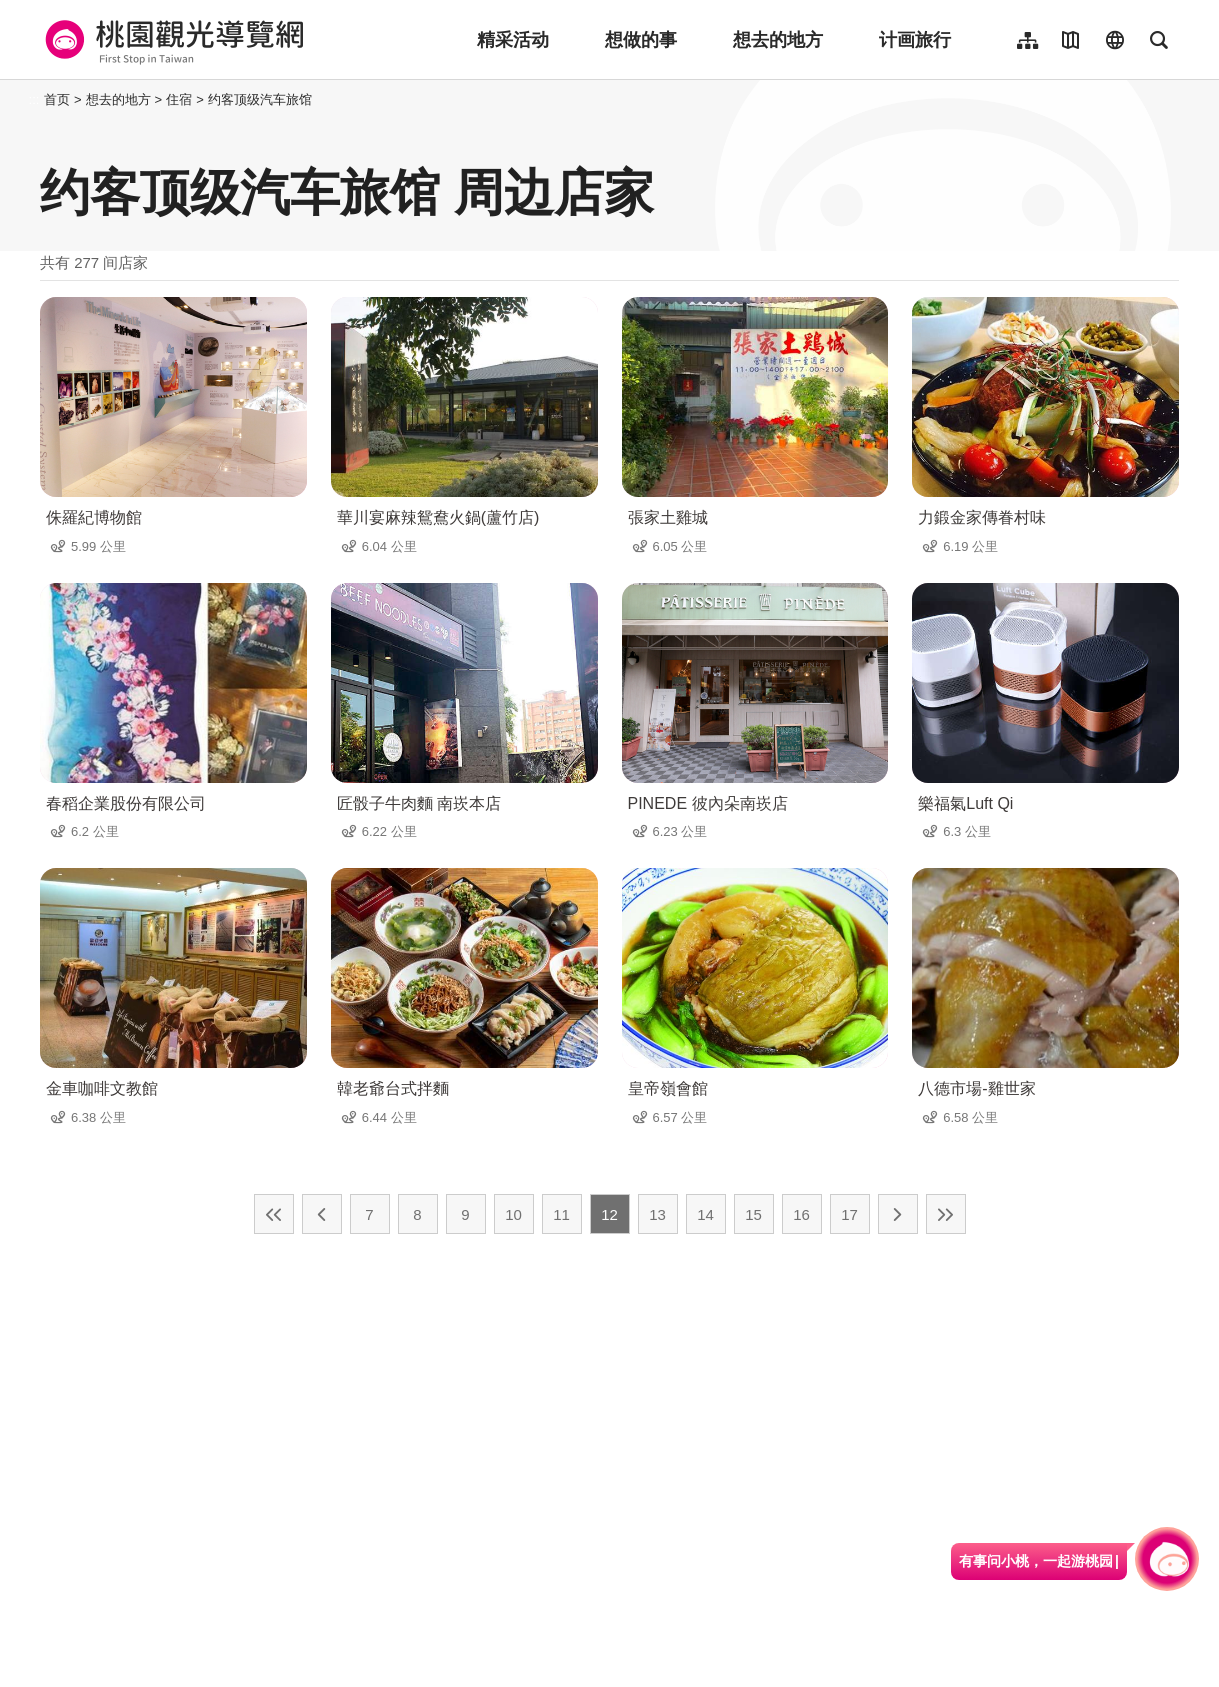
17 (849, 1214)
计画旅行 (915, 40)
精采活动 (513, 40)
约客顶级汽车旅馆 (260, 99)
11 (561, 1214)
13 (657, 1214)
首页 (57, 99)
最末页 (946, 1214)
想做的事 (641, 40)
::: (34, 99)
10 (513, 1214)
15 (753, 1214)
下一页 (898, 1214)
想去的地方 (778, 40)
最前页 (274, 1214)
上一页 (322, 1214)
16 (801, 1214)
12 (609, 1214)
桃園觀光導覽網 (171, 40)
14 (705, 1214)
